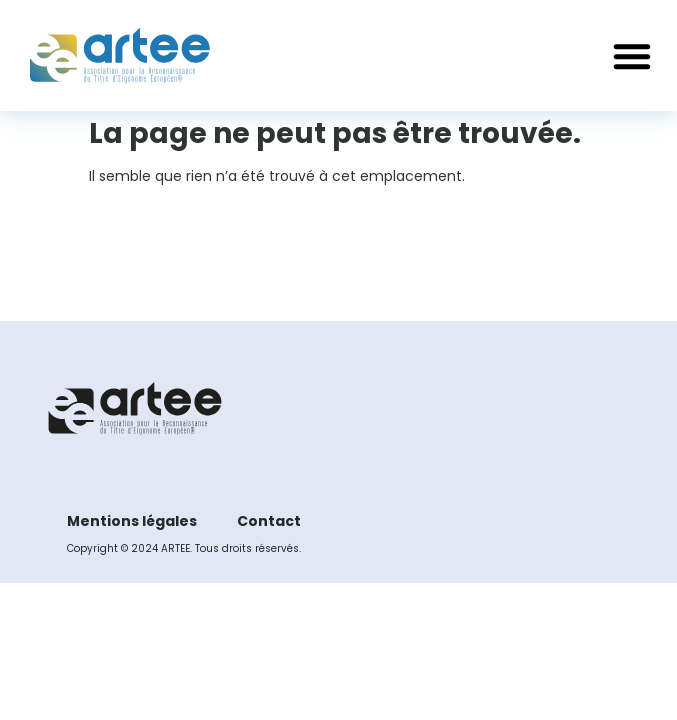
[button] (632, 56)
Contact (269, 521)
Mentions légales (132, 521)
